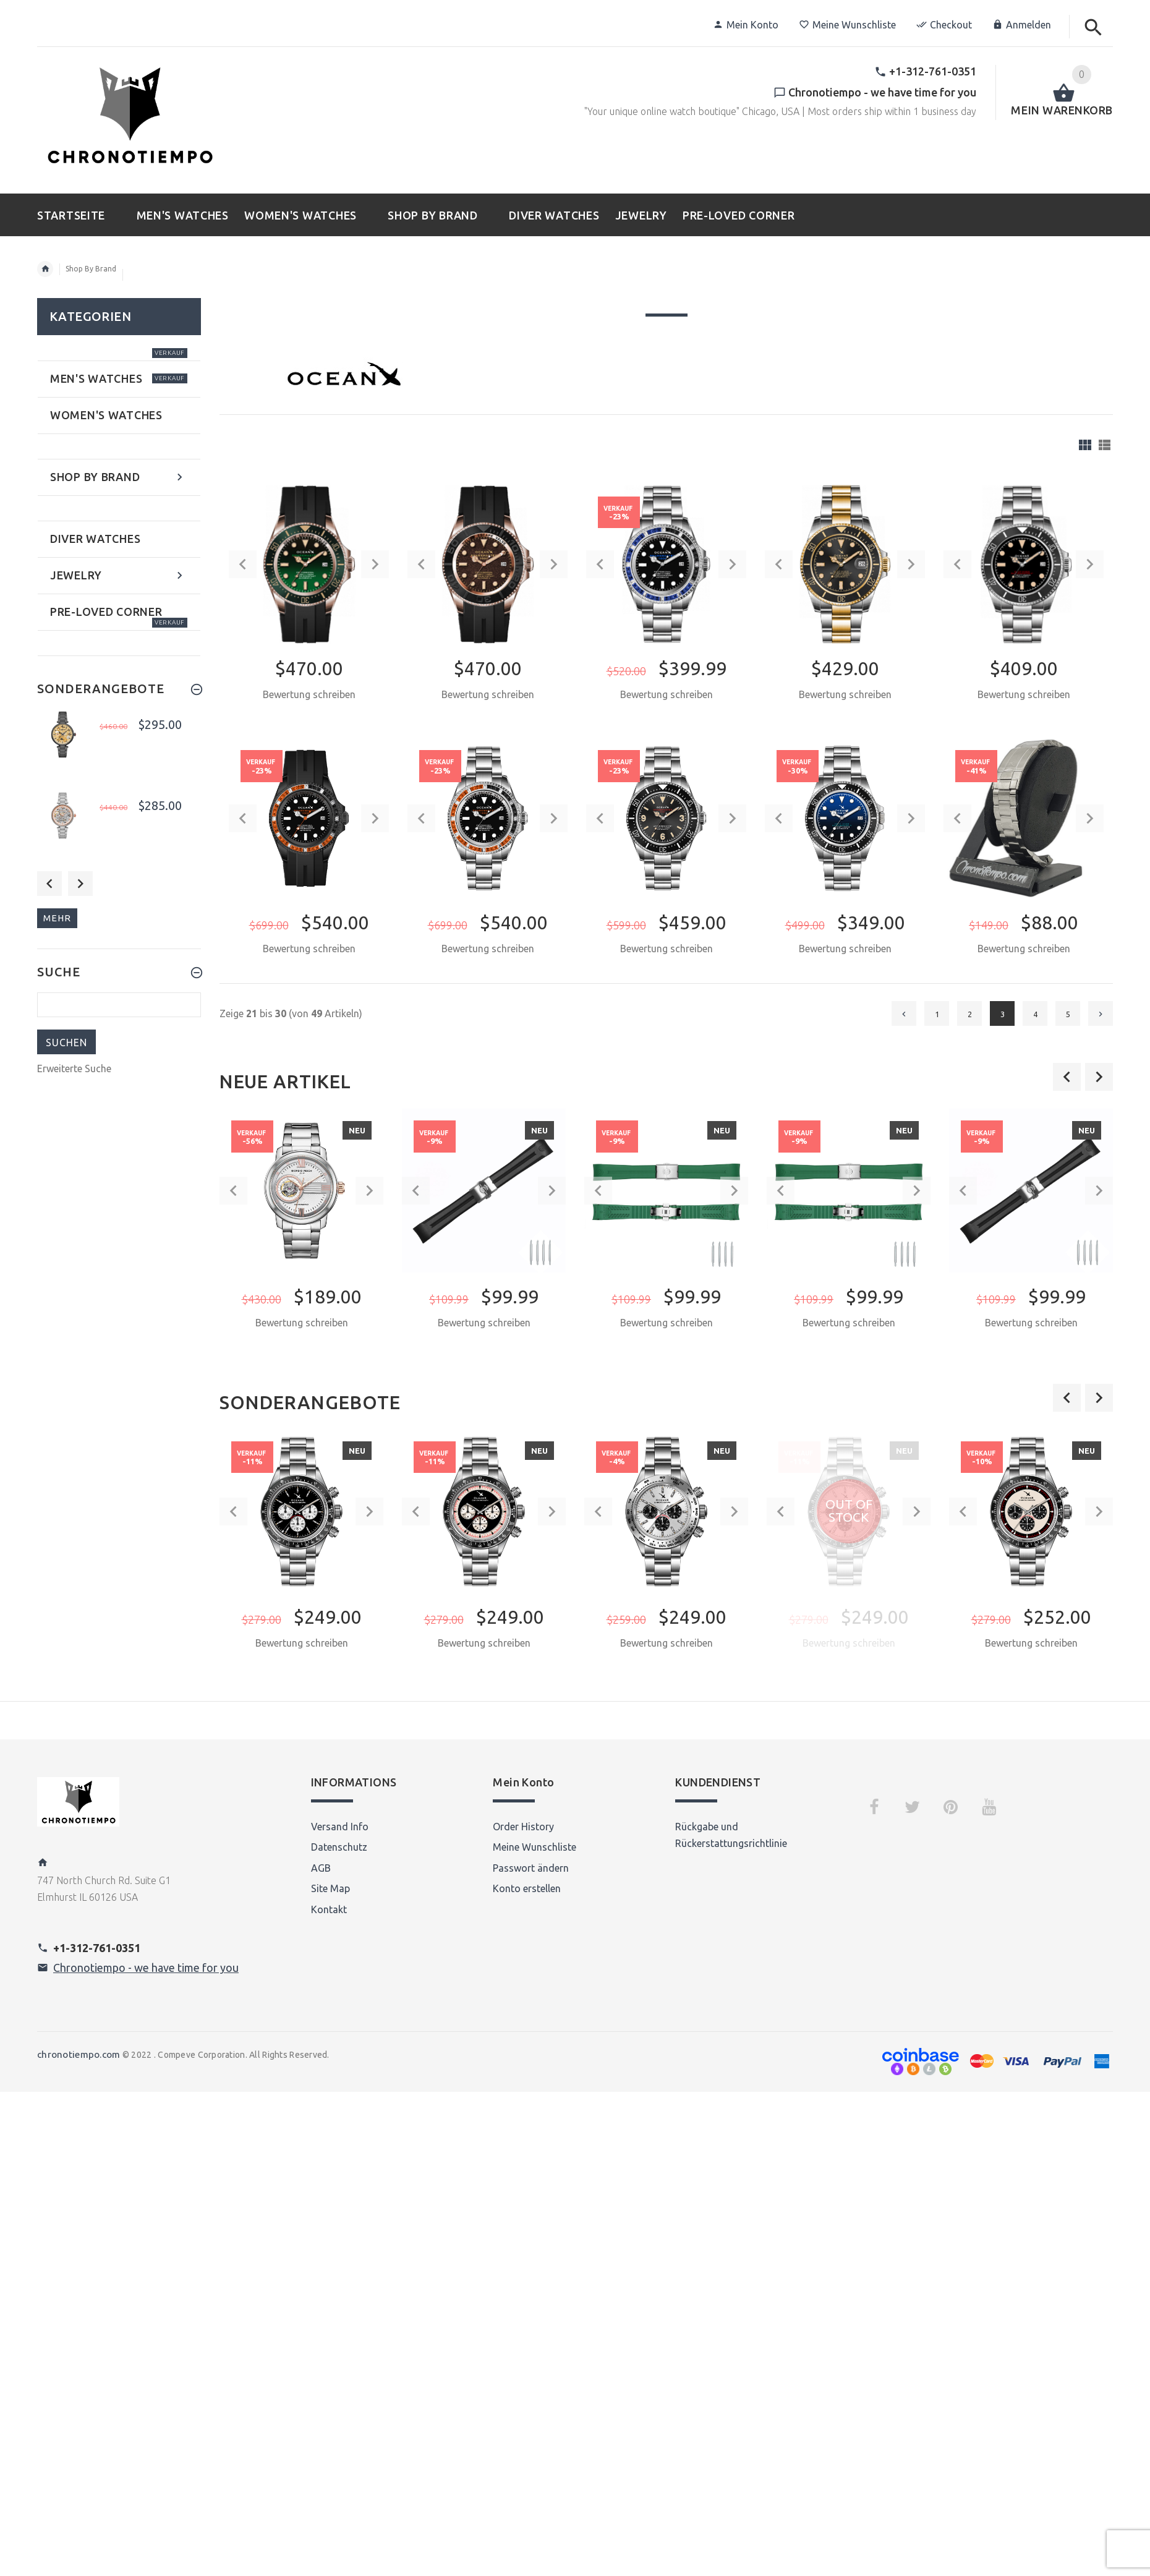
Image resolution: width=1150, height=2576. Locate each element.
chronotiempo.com (78, 2054)
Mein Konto (745, 24)
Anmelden (1021, 24)
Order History (523, 1826)
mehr (57, 918)
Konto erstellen (527, 1888)
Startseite (45, 269)
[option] (301, 1241)
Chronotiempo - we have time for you (146, 1967)
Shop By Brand (91, 269)
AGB (321, 1868)
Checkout (944, 24)
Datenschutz (339, 1847)
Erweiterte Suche (74, 1068)
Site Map (330, 1888)
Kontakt (329, 1909)
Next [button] (80, 883)
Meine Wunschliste (847, 24)
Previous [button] (49, 883)
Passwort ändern (531, 1868)
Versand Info (339, 1826)
